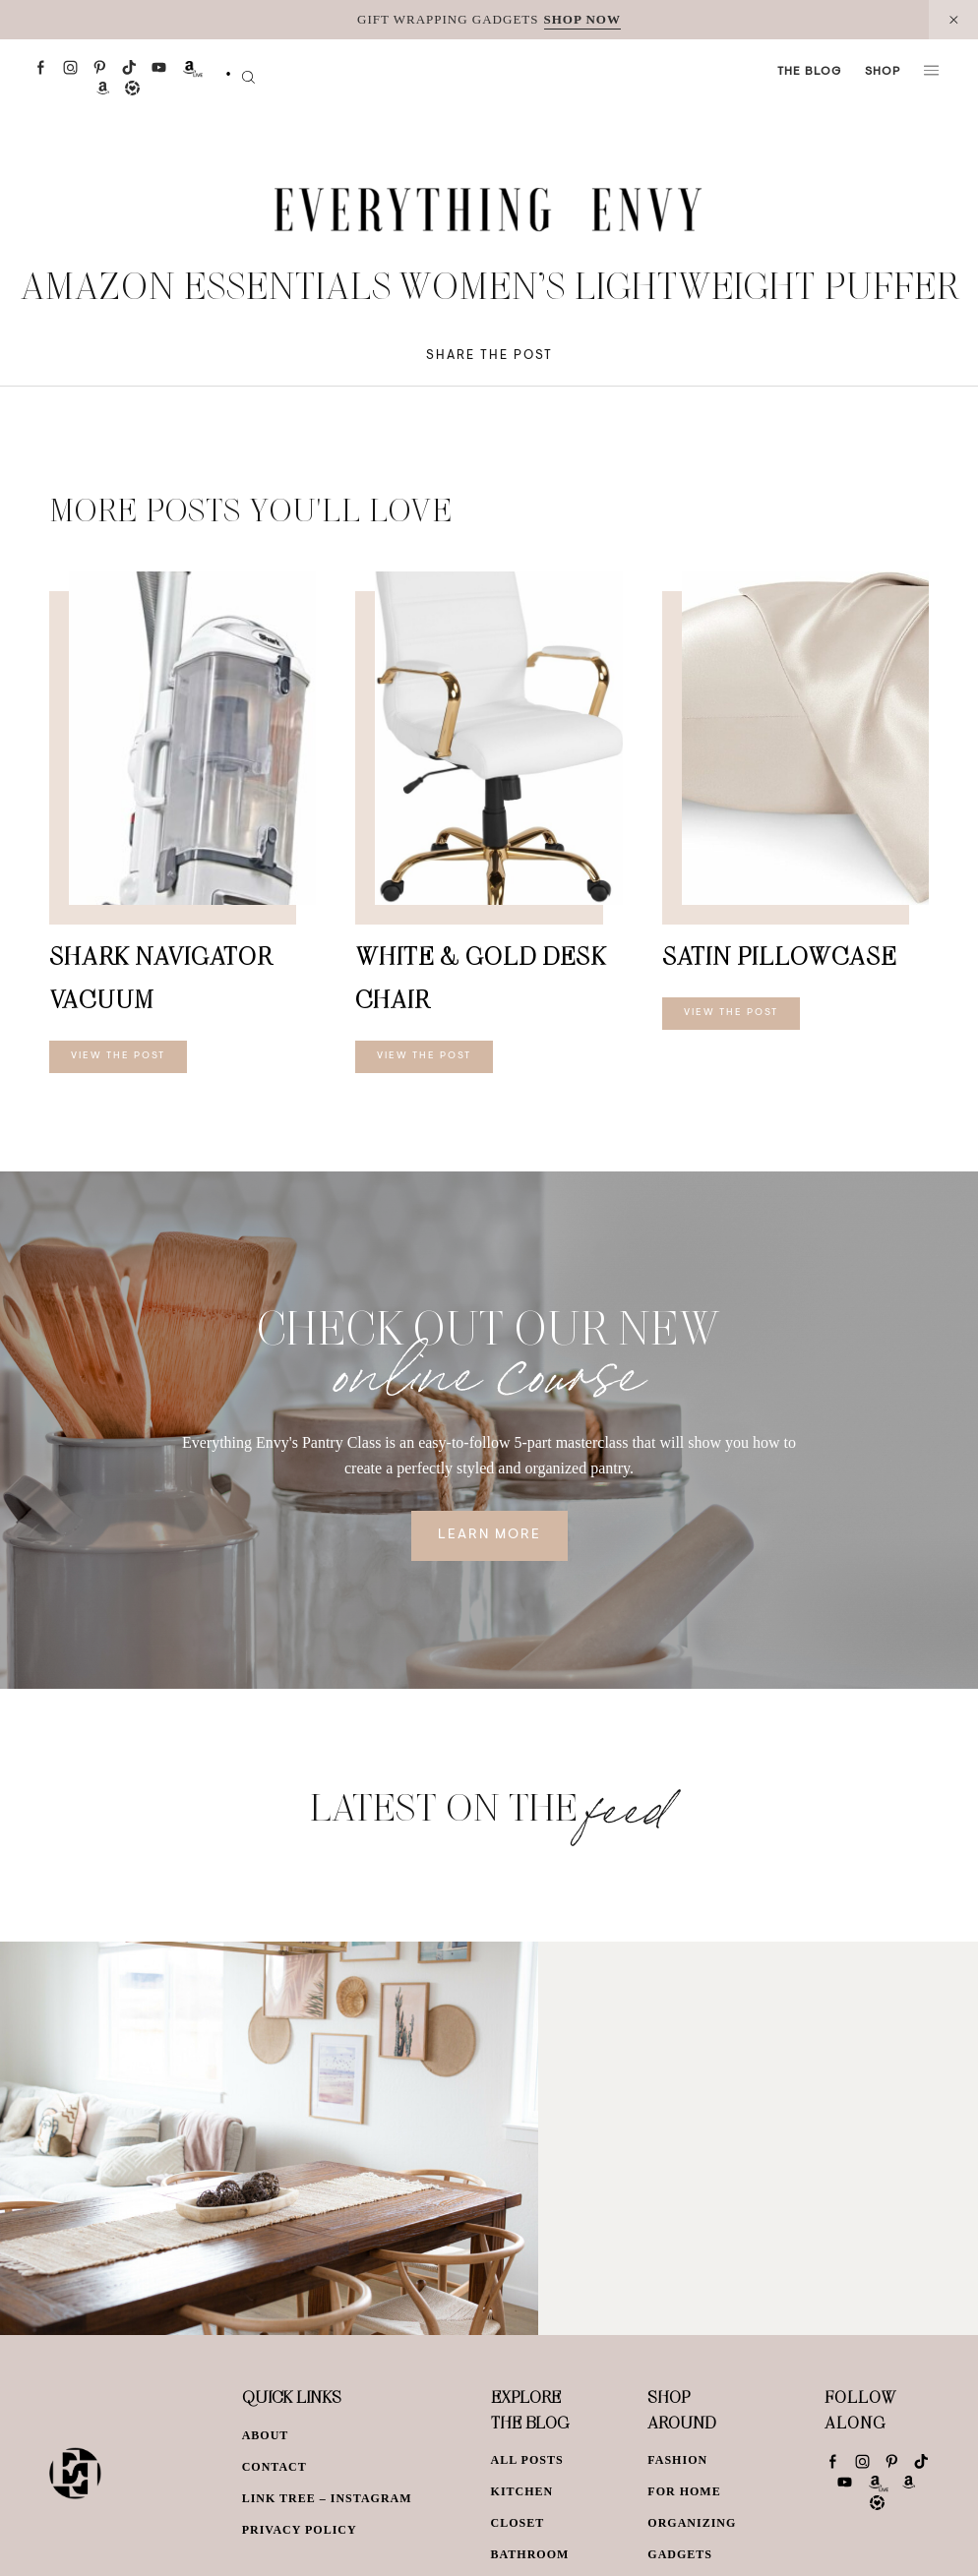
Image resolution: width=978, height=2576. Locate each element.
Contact (274, 2467)
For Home (683, 2491)
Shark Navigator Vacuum (160, 977)
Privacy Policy (299, 2530)
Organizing (691, 2523)
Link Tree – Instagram (327, 2498)
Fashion (677, 2460)
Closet (518, 2523)
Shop (882, 72)
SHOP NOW (582, 19)
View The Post (118, 1056)
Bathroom (530, 2554)
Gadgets (679, 2554)
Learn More (489, 1535)
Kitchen (522, 2491)
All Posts (527, 2460)
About (265, 2435)
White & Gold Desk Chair (480, 977)
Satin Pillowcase (779, 955)
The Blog (809, 72)
